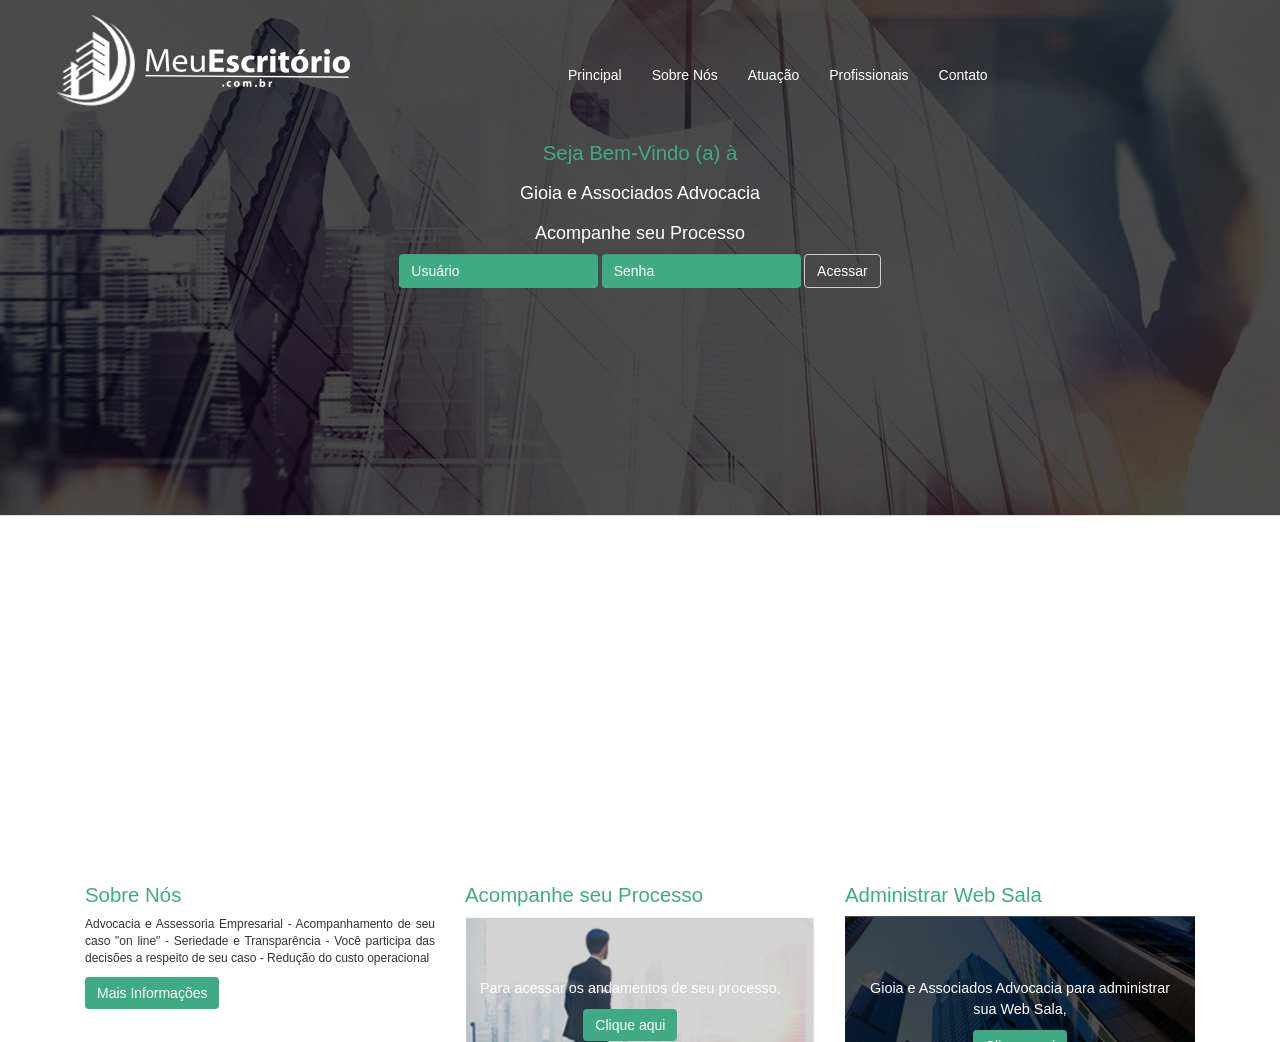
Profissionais (868, 75)
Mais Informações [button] (152, 993)
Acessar (842, 271)
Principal (595, 75)
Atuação (773, 75)
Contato (963, 75)
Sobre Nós (685, 75)
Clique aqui (630, 1025)
